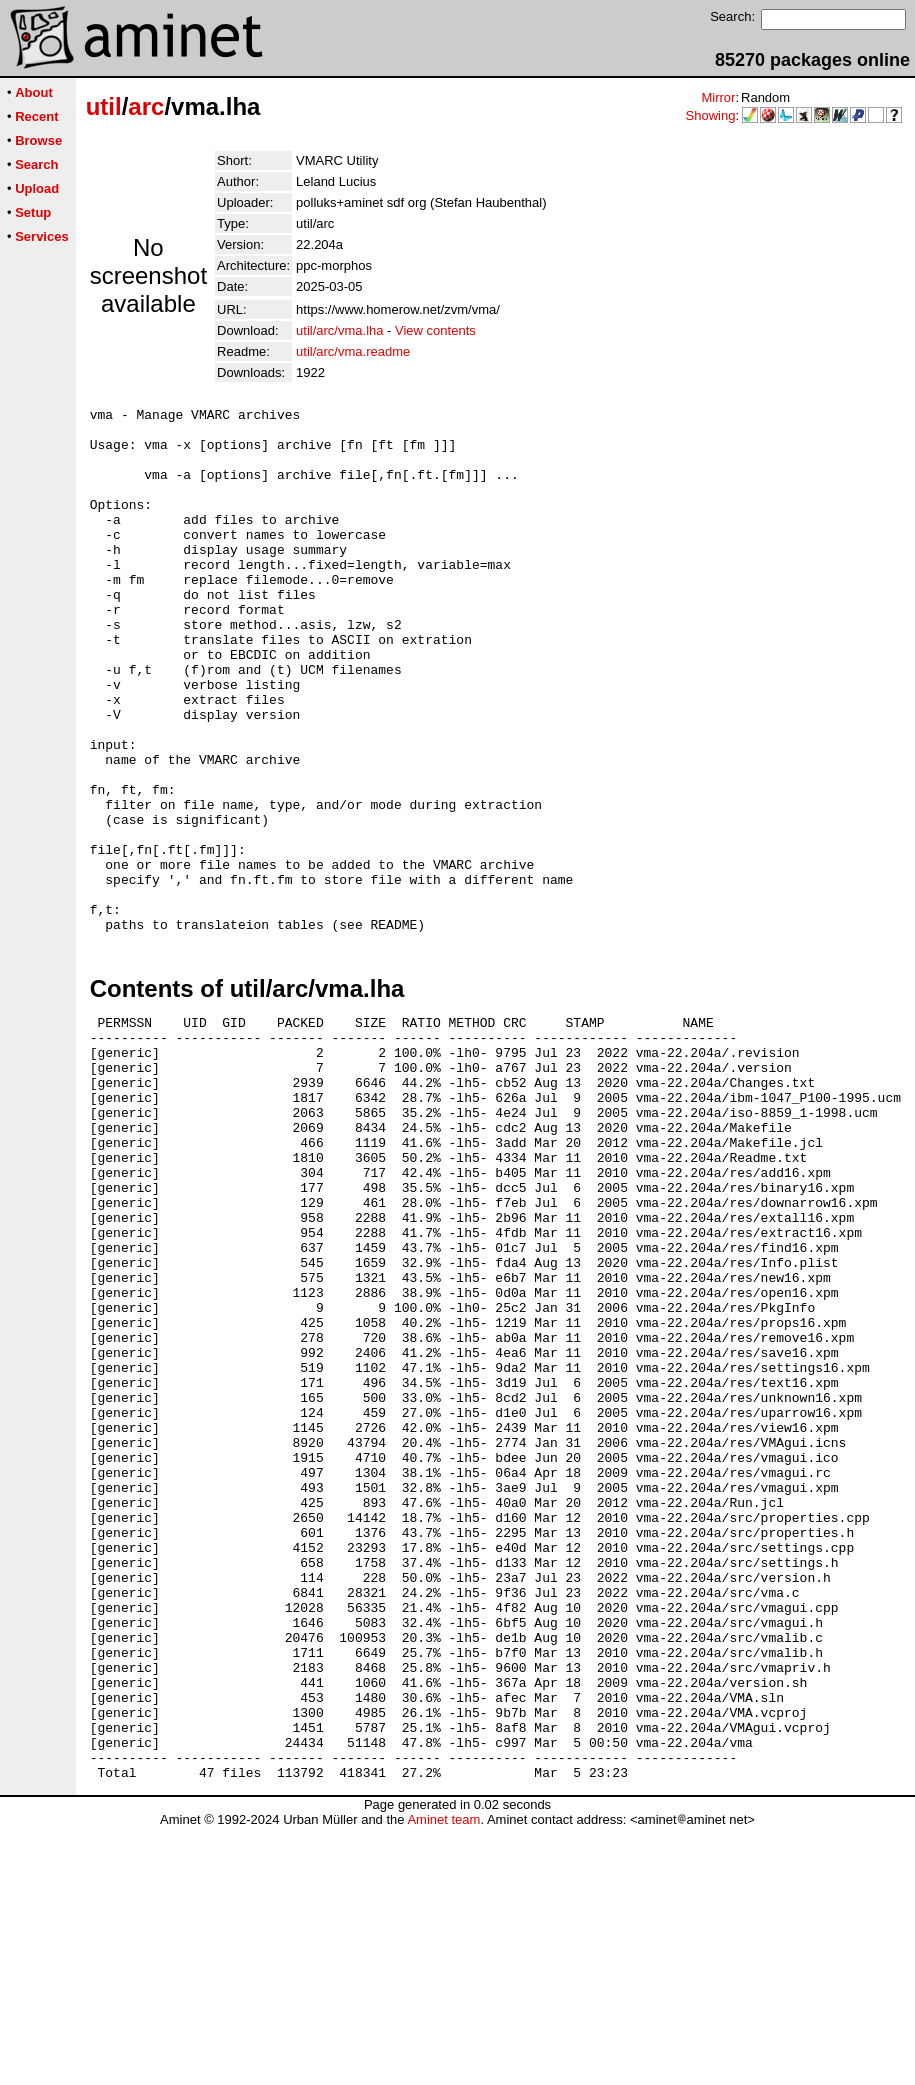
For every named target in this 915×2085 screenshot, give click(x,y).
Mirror (718, 97)
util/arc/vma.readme (353, 351)
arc (146, 106)
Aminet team (443, 2077)
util (104, 106)
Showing (711, 115)
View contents (435, 330)
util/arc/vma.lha (339, 330)
